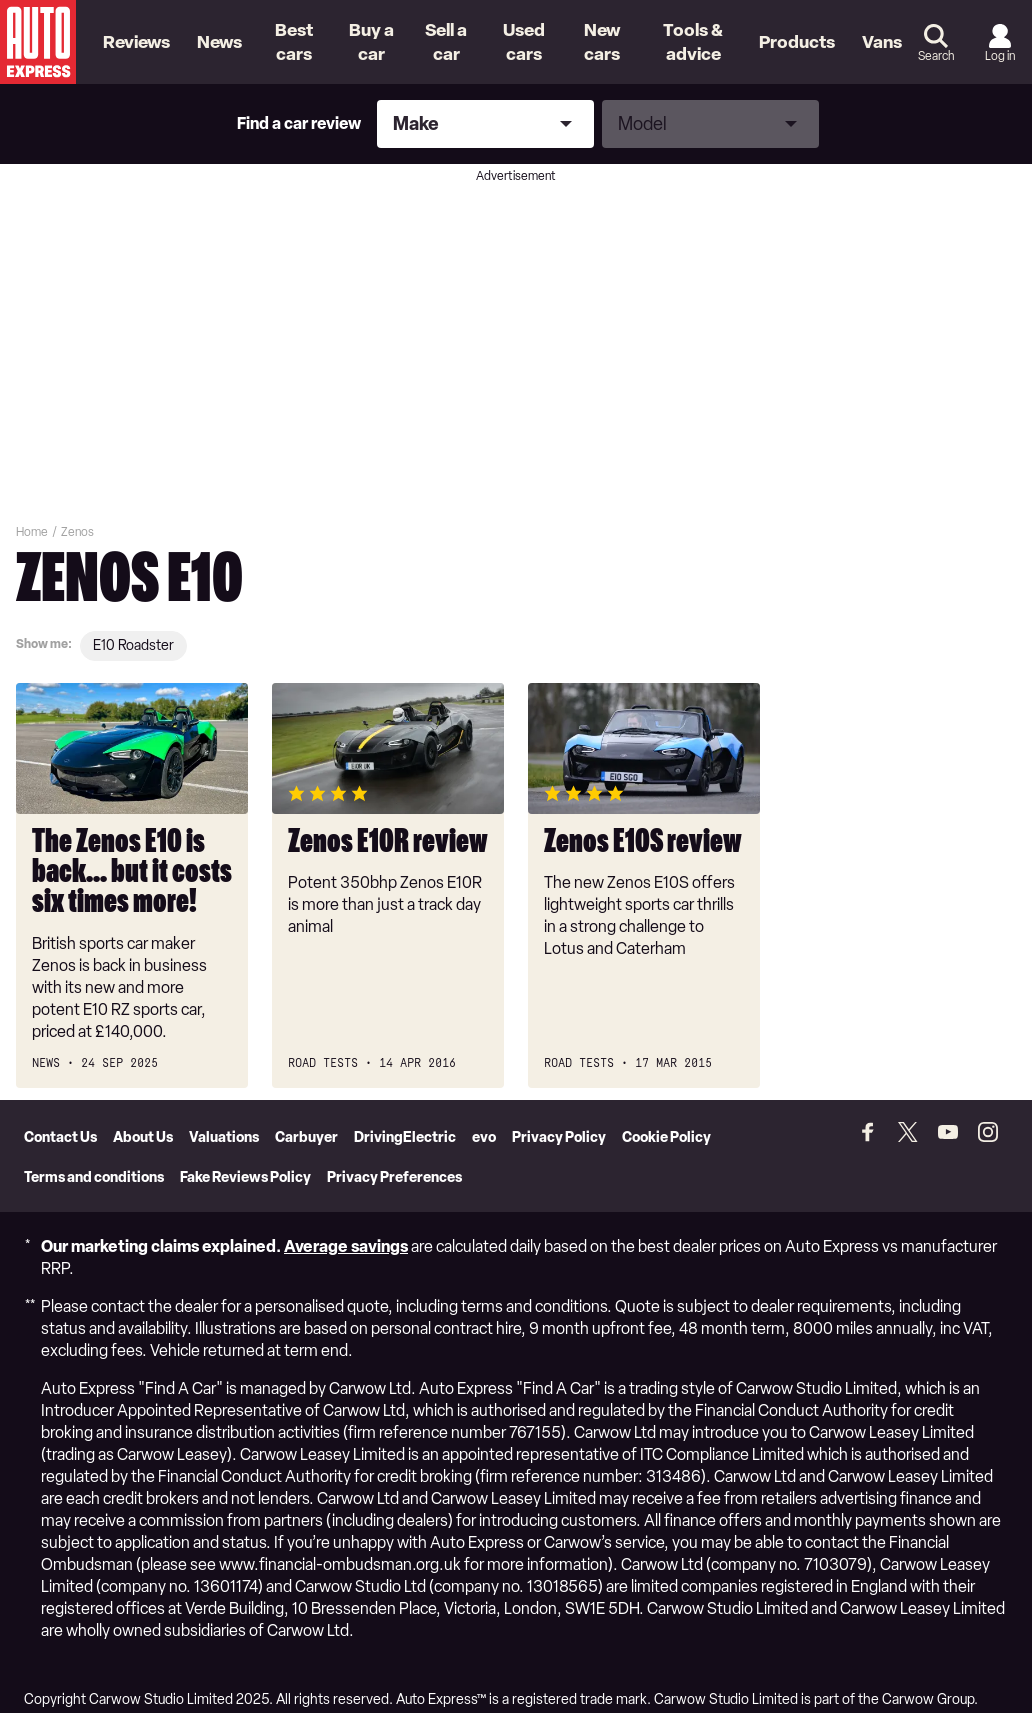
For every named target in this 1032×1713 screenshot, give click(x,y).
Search (936, 56)
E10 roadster (133, 645)
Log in (1000, 56)
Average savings (346, 1227)
